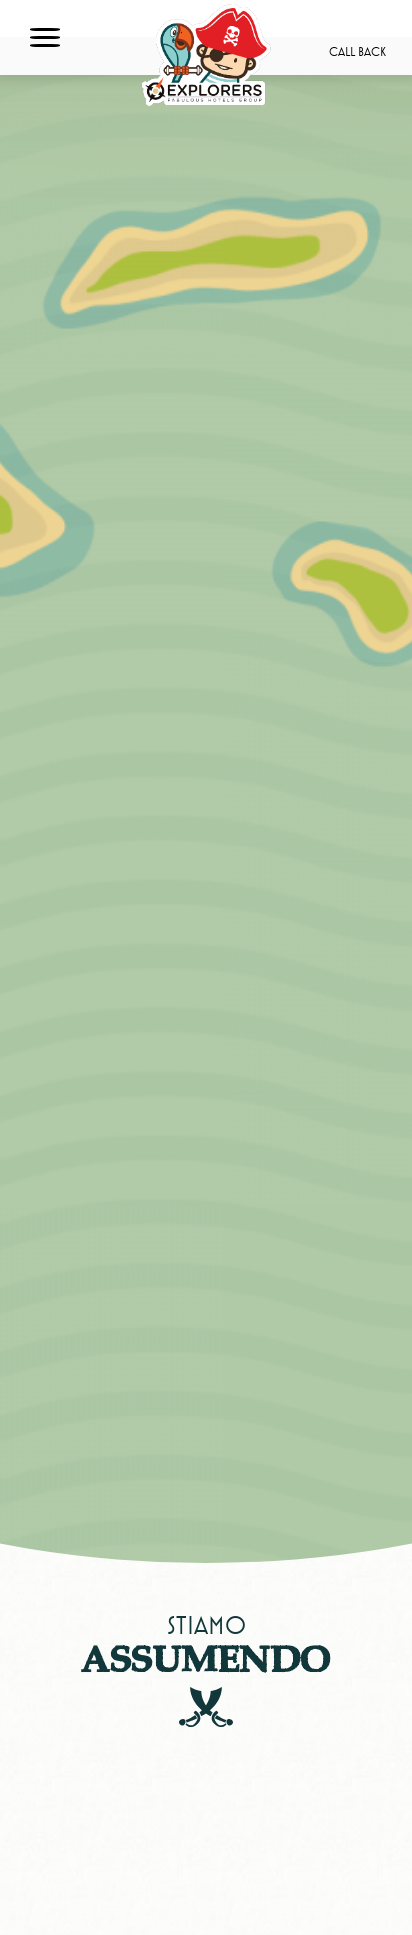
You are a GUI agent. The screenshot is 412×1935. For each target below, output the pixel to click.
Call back (357, 52)
